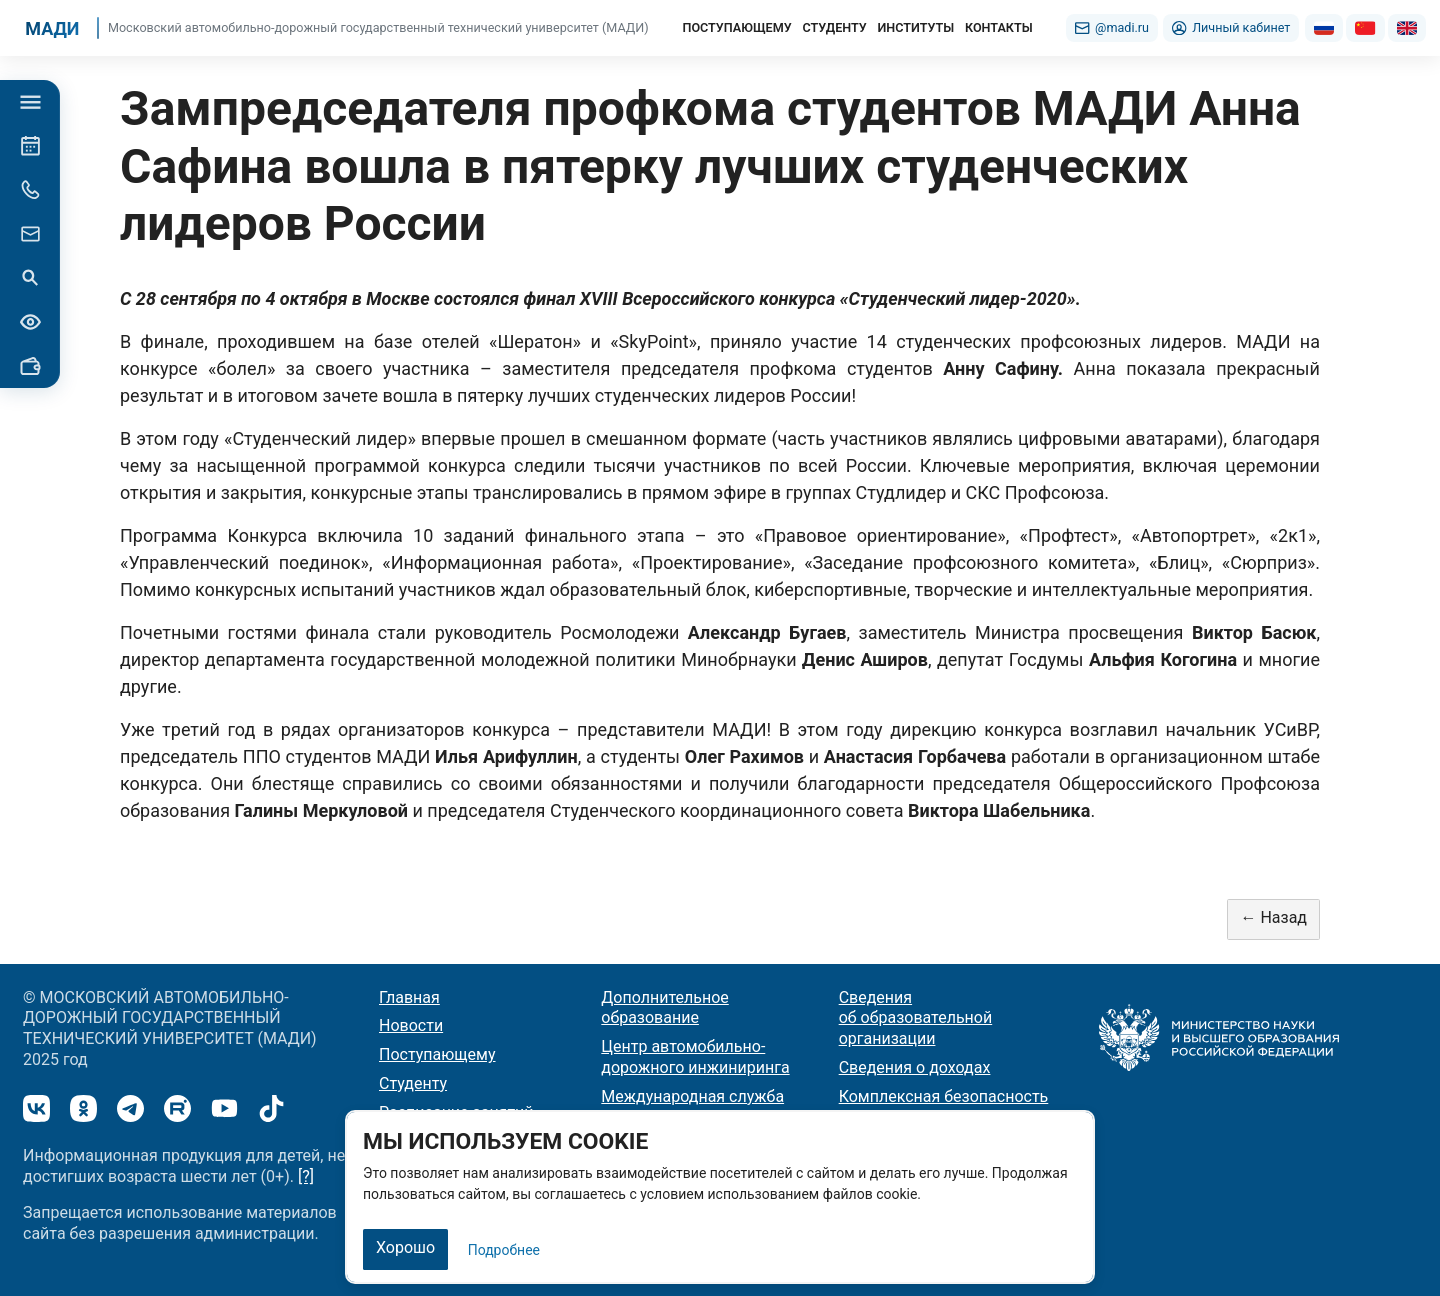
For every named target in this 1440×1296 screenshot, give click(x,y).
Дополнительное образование (664, 1008)
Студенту (413, 1083)
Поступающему (437, 1054)
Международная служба (692, 1096)
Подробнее (504, 1250)
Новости (411, 1025)
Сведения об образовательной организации (916, 1018)
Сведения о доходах (915, 1067)
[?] (306, 1176)
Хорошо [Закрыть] (405, 1247)
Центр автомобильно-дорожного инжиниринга (695, 1057)
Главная (409, 997)
